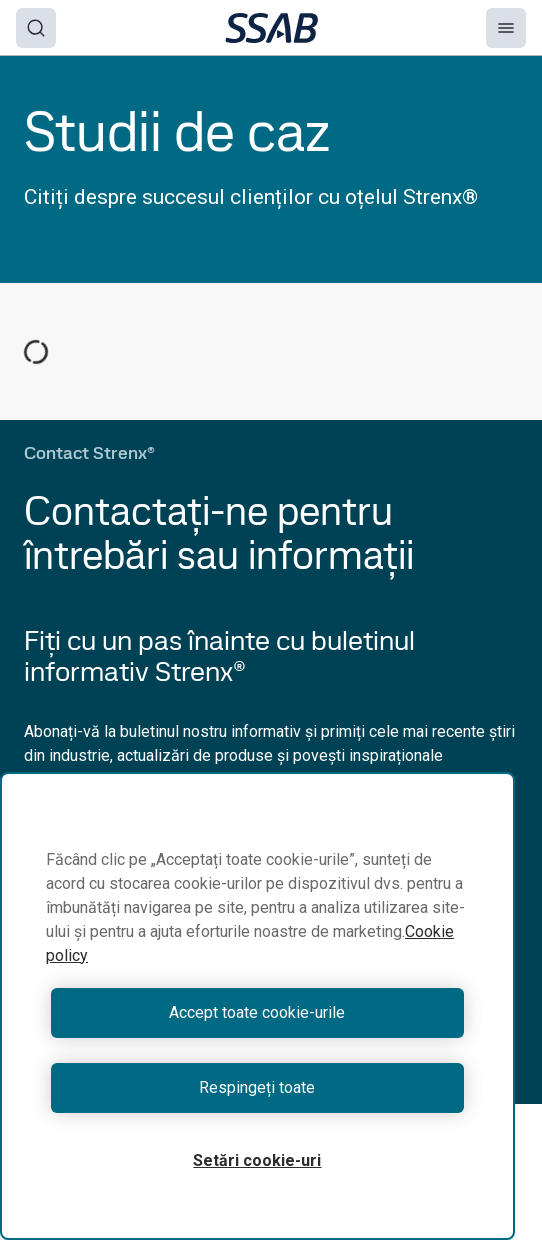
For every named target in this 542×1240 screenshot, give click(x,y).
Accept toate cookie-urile (257, 1012)
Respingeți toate (257, 1087)
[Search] (36, 28)
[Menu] (506, 28)
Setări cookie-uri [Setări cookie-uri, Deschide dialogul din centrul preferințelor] (257, 1160)
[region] (257, 1006)
